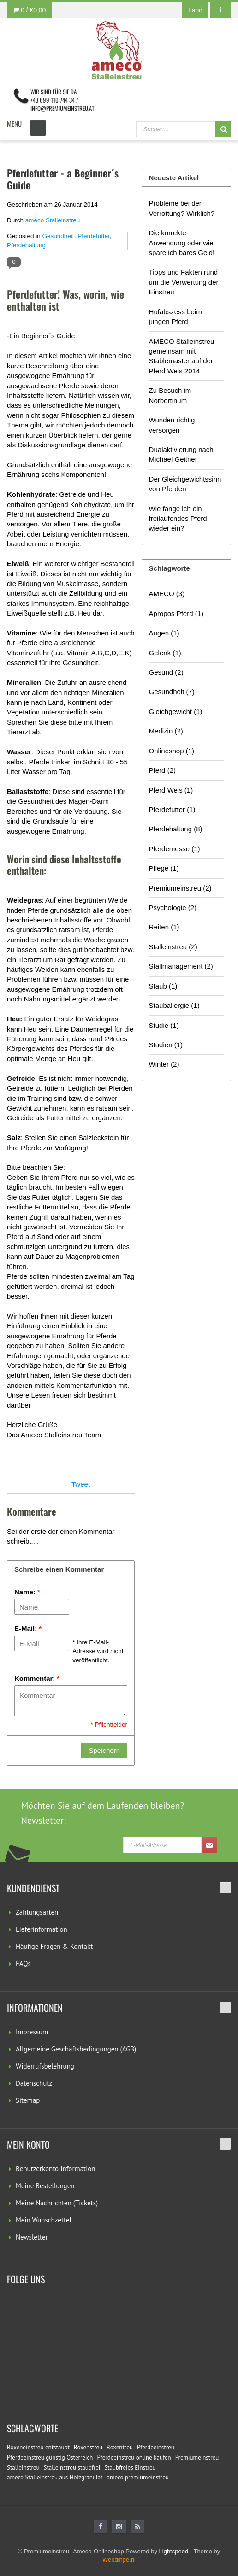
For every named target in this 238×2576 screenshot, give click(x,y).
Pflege (164, 868)
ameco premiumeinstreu (138, 2477)
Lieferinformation (41, 1929)
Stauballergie (174, 1005)
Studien (166, 1045)
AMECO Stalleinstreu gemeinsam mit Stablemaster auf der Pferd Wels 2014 (181, 356)
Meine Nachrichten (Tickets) (57, 2202)
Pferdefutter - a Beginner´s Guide (63, 178)
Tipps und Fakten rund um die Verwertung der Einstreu (184, 282)
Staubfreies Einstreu (129, 2468)
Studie (164, 1025)
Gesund (166, 672)
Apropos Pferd (176, 613)
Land (195, 10)
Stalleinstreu (173, 947)
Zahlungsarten (37, 1912)
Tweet (80, 1484)
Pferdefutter (93, 235)
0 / (29, 10)
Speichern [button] (104, 1750)
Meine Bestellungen (45, 2185)
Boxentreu (120, 2447)
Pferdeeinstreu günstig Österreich (50, 2457)
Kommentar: (37, 1678)
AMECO (167, 594)
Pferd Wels (171, 790)
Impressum (32, 2031)
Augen (164, 633)
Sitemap (28, 2100)
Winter (164, 1064)
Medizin (166, 731)
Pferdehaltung (26, 245)
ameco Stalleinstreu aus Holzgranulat (55, 2477)
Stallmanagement (181, 966)
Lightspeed (174, 2551)
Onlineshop (171, 751)
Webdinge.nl (119, 2559)
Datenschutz (34, 2083)
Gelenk (165, 653)
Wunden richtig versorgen (172, 424)
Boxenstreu (88, 2447)
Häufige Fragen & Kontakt (54, 1946)
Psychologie (172, 907)
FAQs (23, 1963)
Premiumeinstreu (180, 888)
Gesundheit (58, 235)
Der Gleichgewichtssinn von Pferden (185, 484)
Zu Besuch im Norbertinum (170, 395)
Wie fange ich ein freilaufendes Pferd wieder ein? (178, 518)
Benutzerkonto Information (55, 2168)
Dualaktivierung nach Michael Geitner (181, 454)
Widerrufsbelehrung (45, 2066)
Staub (163, 986)
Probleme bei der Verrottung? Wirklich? (182, 208)
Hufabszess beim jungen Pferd (175, 316)
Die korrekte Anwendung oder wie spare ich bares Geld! (182, 242)
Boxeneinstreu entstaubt (38, 2447)
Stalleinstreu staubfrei (71, 2468)
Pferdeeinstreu (155, 2447)
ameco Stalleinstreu (52, 220)
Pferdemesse (174, 849)
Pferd (162, 770)
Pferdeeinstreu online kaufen (134, 2457)
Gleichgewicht (175, 711)
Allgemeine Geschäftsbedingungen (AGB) (76, 2049)
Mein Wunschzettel (43, 2220)
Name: (27, 1592)
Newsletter (32, 2237)
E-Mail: (28, 1628)
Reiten (164, 927)
